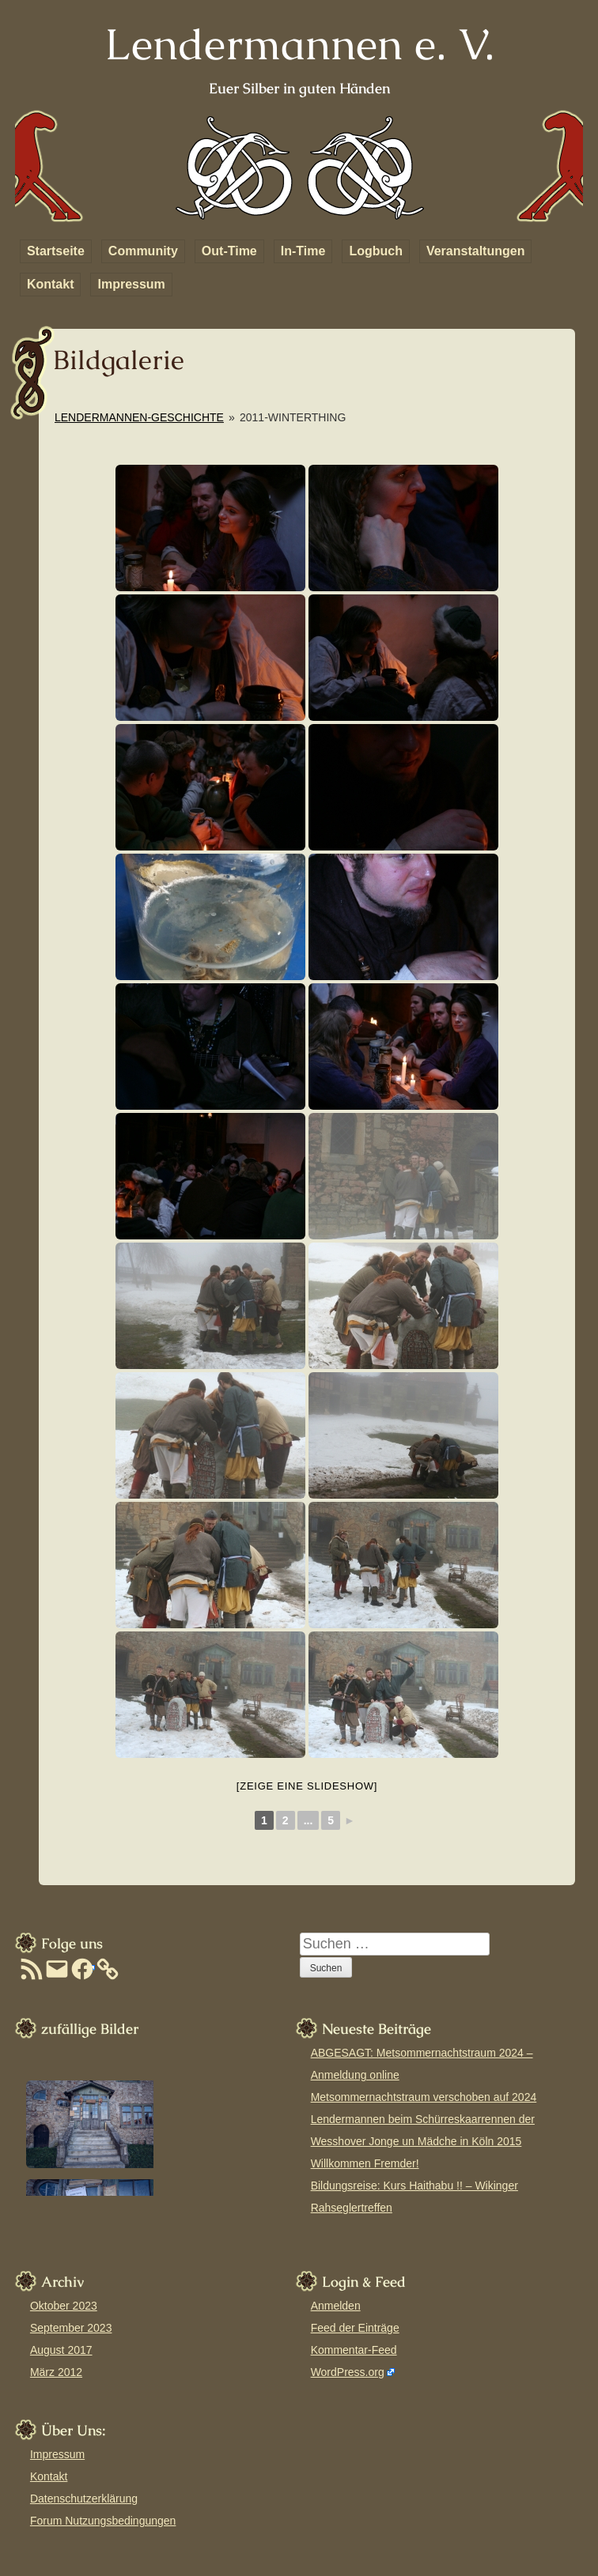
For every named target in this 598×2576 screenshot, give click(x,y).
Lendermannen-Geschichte (139, 417)
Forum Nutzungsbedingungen (103, 2520)
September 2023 (71, 2327)
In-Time (303, 251)
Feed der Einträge (355, 2327)
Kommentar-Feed (354, 2350)
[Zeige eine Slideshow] (307, 1786)
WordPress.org (347, 2372)
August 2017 (61, 2350)
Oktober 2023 (63, 2305)
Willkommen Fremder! (365, 2163)
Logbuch (376, 251)
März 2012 (56, 2372)
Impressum (131, 284)
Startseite (56, 251)
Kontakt (50, 284)
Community (143, 251)
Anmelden (336, 2305)
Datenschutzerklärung (84, 2498)
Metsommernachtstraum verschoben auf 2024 (424, 2097)
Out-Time (229, 251)
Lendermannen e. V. (299, 44)
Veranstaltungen (475, 251)
